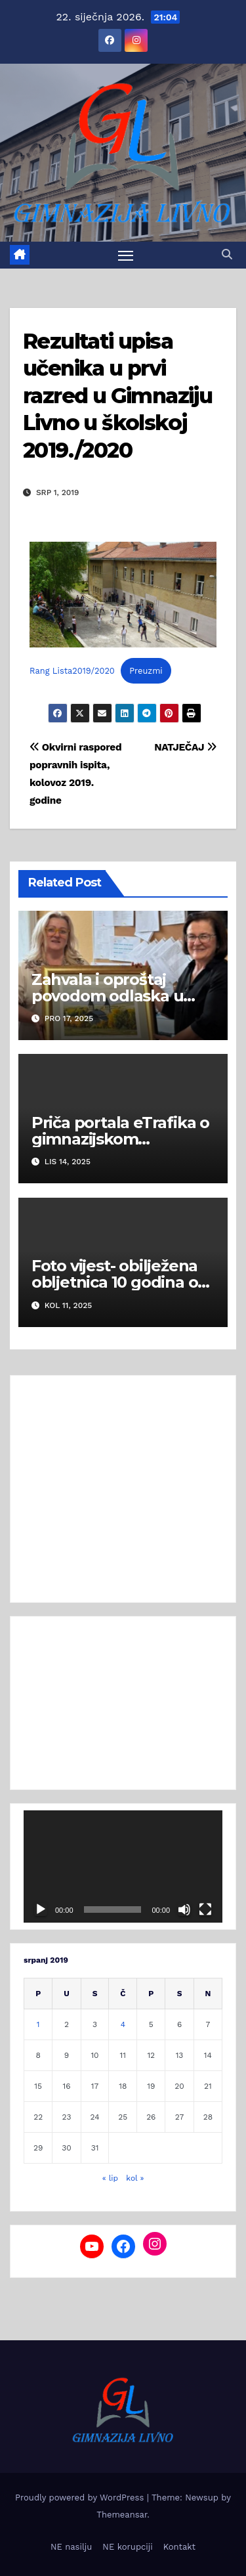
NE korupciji (127, 2547)
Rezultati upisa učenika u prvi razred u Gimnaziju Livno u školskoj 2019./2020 (117, 395)
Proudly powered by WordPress (81, 2497)
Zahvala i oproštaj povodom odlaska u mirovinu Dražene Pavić (122, 996)
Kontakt (179, 2547)
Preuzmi (146, 671)
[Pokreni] (40, 1909)
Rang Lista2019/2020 (72, 671)
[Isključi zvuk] (184, 1909)
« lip (110, 2178)
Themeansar (121, 2515)
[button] (227, 254)
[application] (123, 1866)
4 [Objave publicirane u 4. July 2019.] (123, 2024)
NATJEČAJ (185, 747)
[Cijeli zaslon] (205, 1909)
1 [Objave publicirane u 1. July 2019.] (38, 2024)
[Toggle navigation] (126, 255)
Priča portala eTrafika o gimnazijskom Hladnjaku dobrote (120, 1139)
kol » (135, 2178)
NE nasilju (71, 2547)
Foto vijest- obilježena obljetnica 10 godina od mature (119, 1282)
